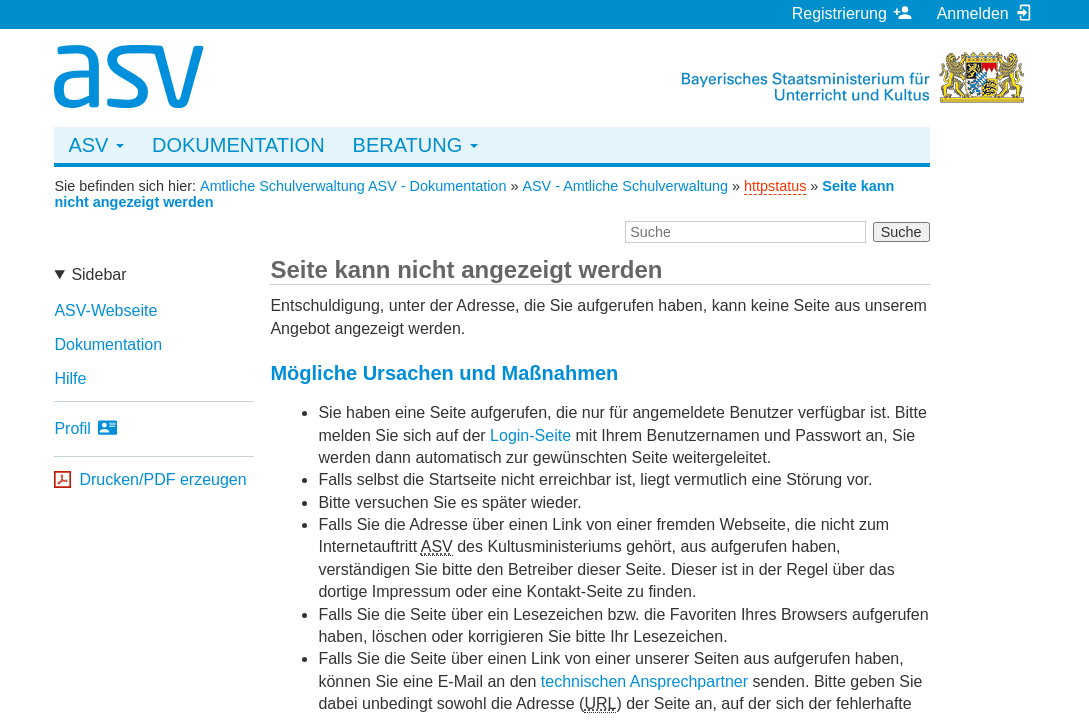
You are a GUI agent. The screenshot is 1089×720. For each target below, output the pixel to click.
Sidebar (98, 274)
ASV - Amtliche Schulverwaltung (625, 186)
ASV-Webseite (105, 310)
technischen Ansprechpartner (644, 681)
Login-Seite (530, 435)
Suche (901, 232)
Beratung (415, 145)
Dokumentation (238, 145)
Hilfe (70, 378)
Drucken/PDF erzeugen (162, 479)
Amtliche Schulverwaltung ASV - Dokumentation (353, 186)
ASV (96, 145)
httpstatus (775, 186)
